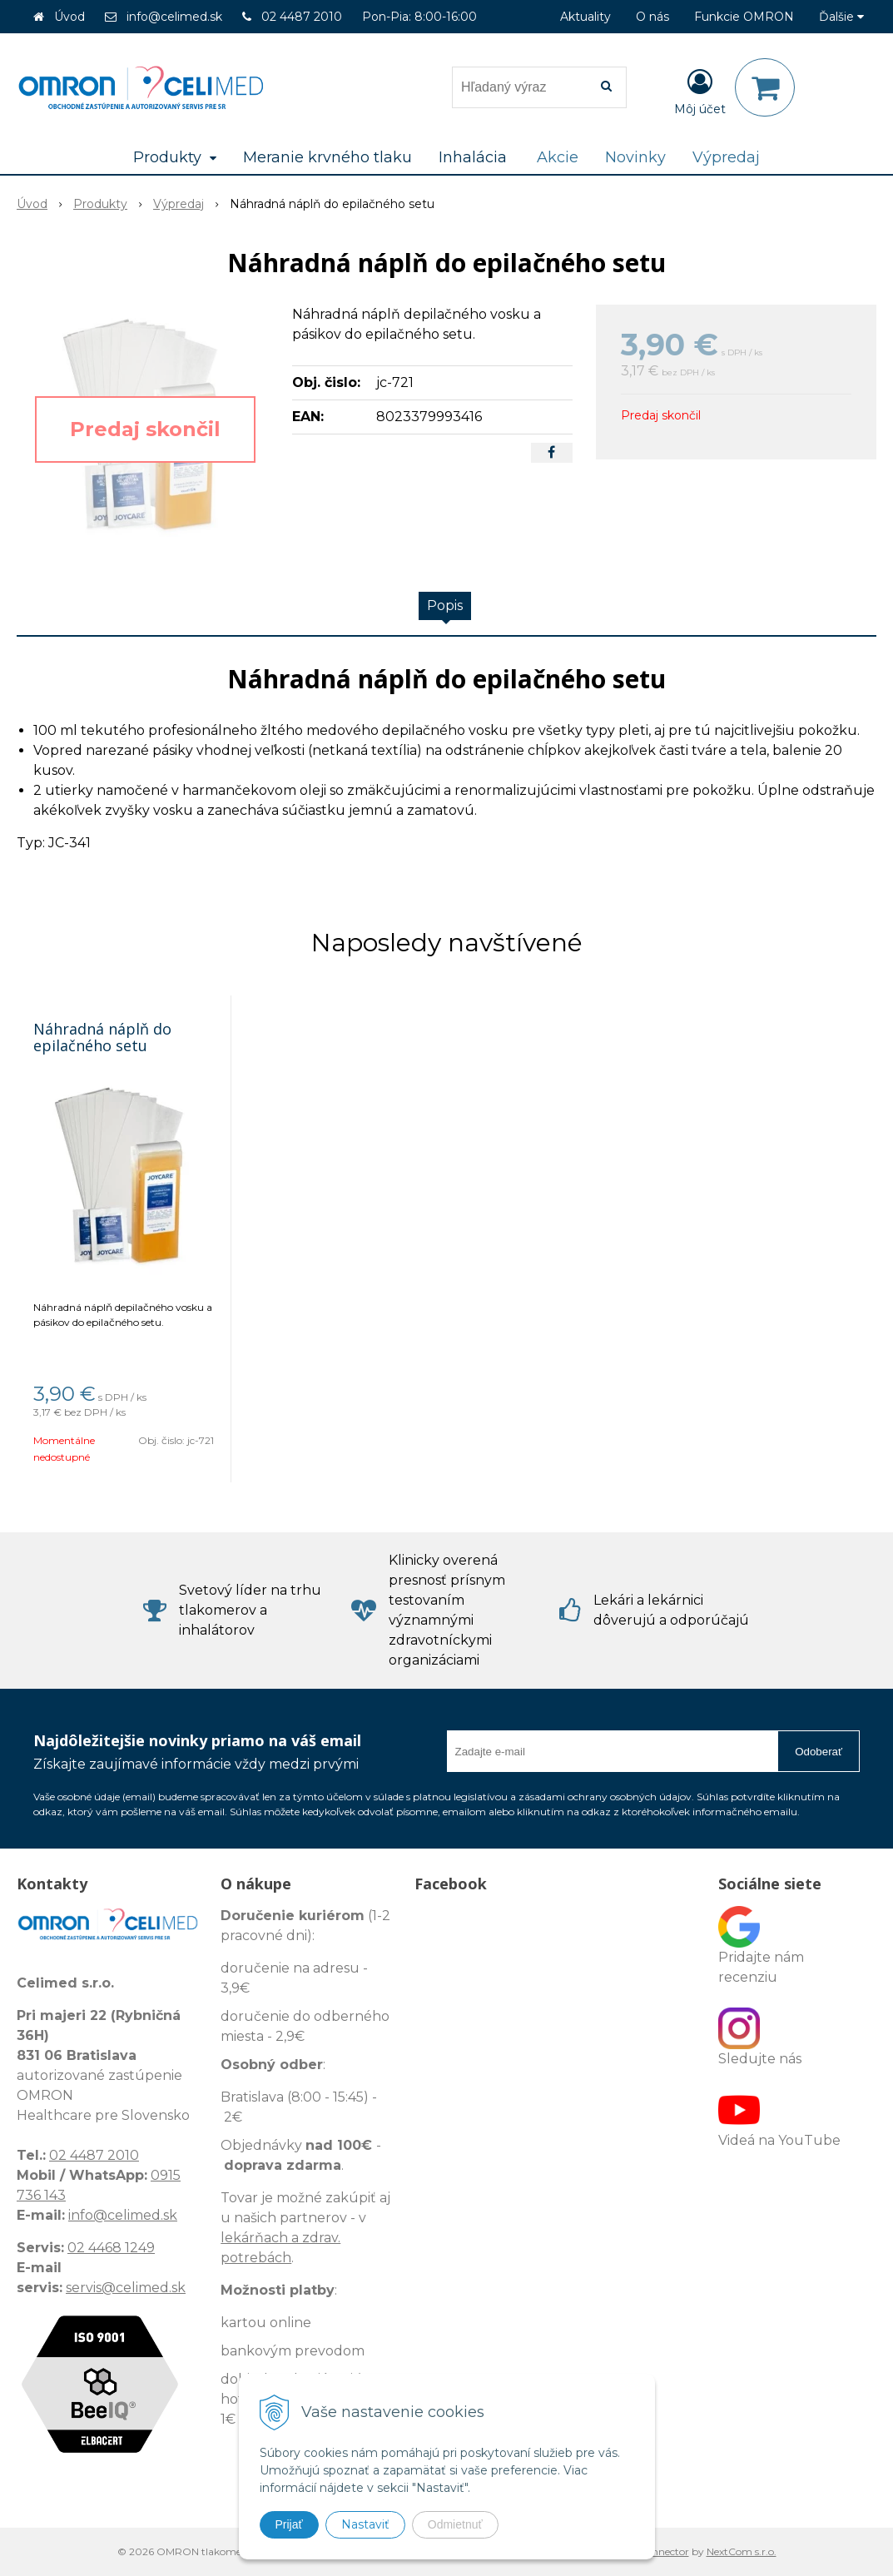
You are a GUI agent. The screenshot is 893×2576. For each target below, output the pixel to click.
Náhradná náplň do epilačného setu (102, 1037)
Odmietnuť (455, 2524)
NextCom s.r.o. (741, 2551)
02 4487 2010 (301, 16)
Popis (445, 605)
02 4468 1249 (111, 2248)
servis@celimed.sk (126, 2288)
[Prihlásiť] (700, 90)
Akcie (557, 157)
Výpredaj (726, 157)
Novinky (635, 157)
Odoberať (818, 1751)
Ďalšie (841, 16)
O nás (652, 16)
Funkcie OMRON (744, 16)
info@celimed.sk (174, 16)
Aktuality (585, 16)
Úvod (69, 16)
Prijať (289, 2524)
